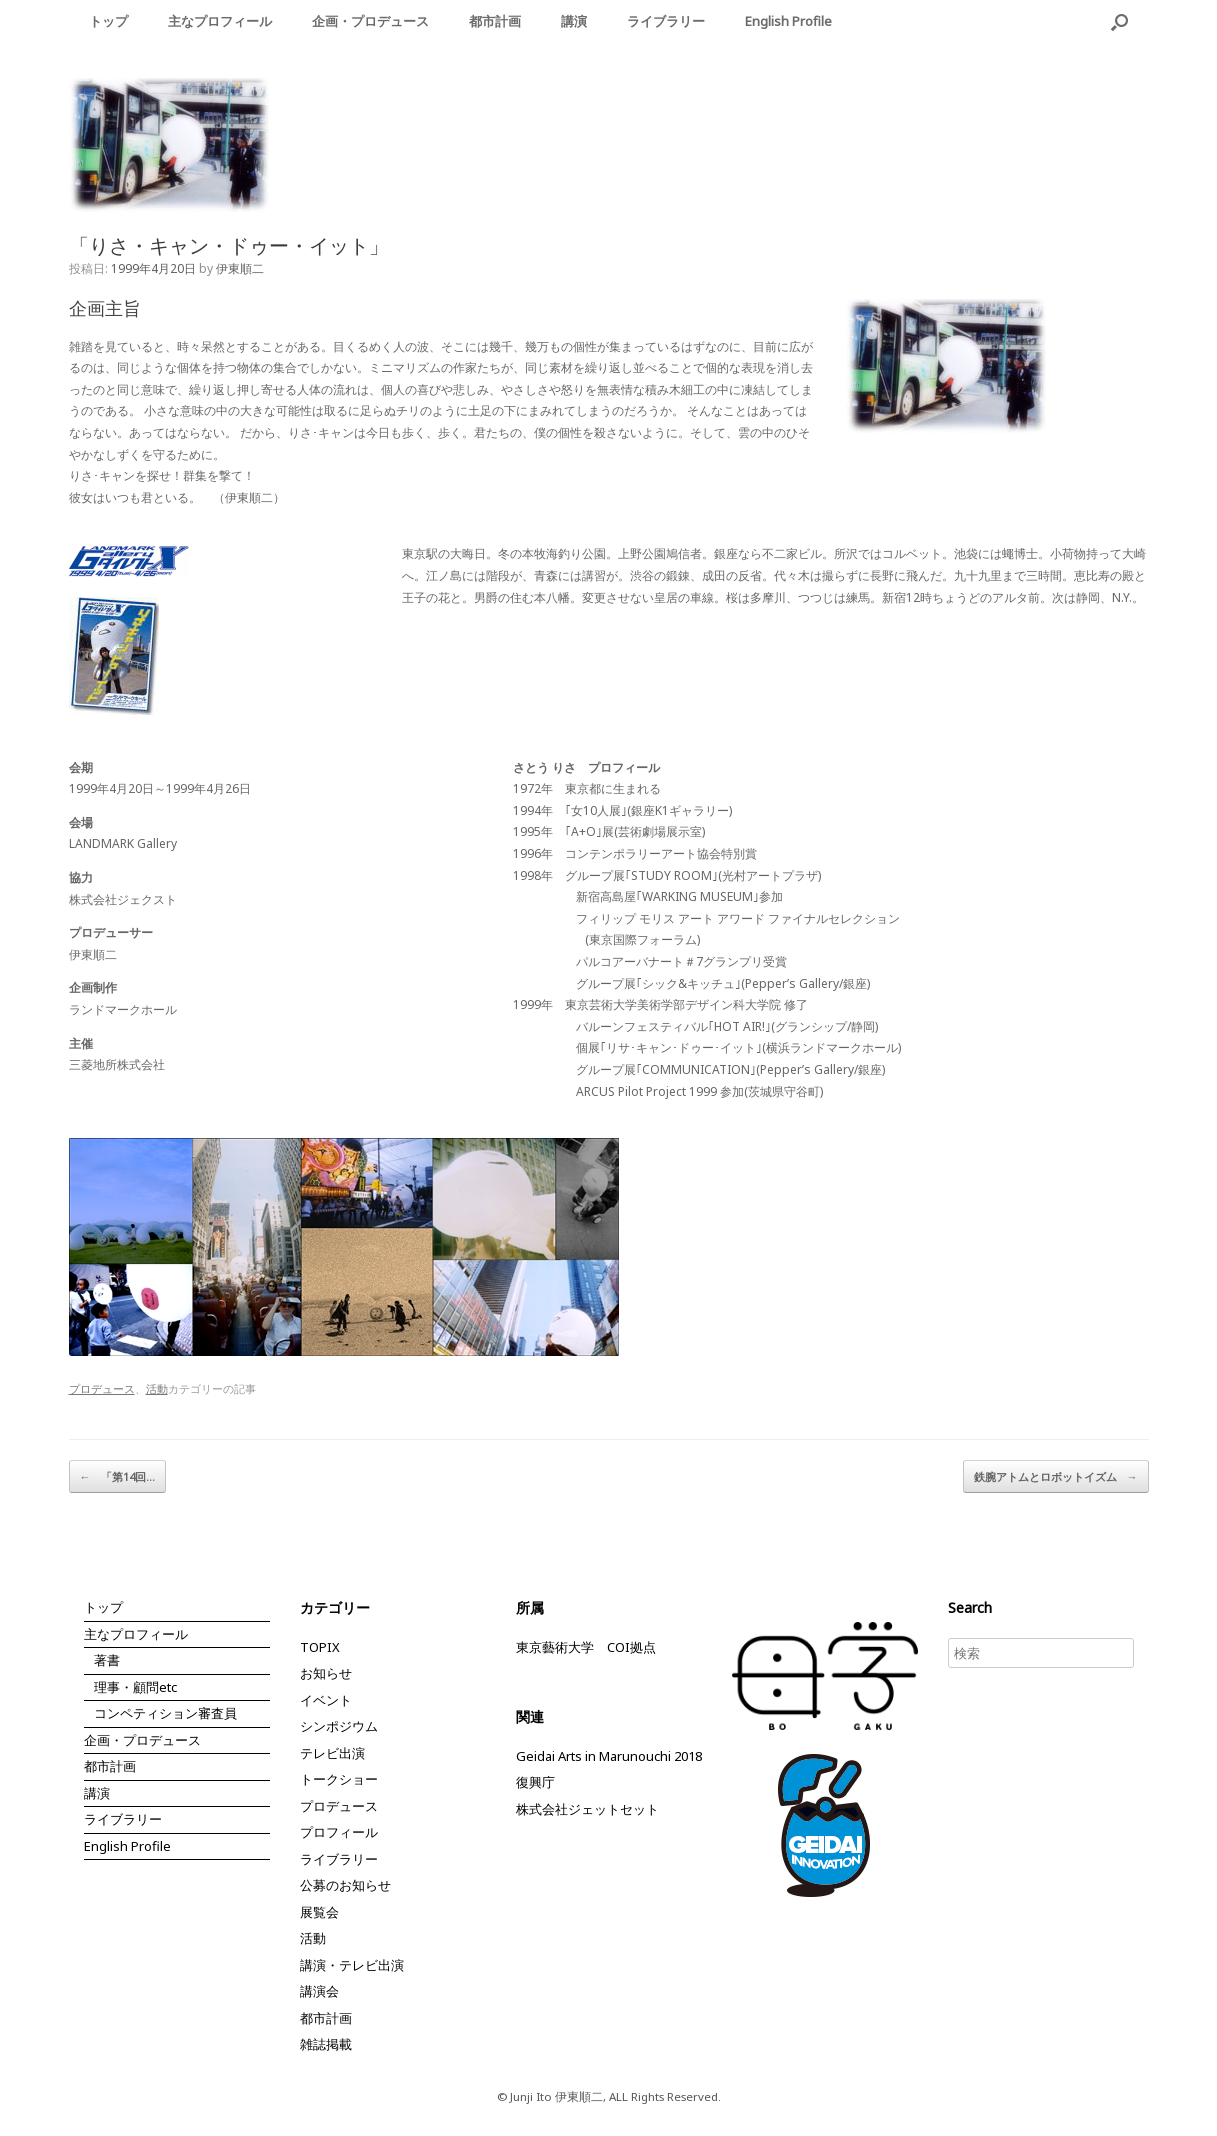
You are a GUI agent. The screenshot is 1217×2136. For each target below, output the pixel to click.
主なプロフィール (220, 21)
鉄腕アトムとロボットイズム (1056, 1477)
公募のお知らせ (345, 1885)
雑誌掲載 (326, 2044)
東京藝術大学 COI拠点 (586, 1647)
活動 (157, 1388)
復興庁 (535, 1782)
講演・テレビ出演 (352, 1965)
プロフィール (339, 1832)
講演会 (319, 1991)
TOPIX (320, 1647)
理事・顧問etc (135, 1687)
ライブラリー (666, 21)
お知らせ (326, 1673)
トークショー (339, 1779)
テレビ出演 (332, 1753)
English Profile (788, 21)
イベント (326, 1700)
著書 (107, 1660)
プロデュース (102, 1388)
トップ (108, 21)
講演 (574, 21)
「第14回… (117, 1477)
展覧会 (319, 1912)
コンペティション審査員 (165, 1713)
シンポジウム (339, 1726)
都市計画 (495, 21)
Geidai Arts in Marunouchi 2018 (609, 1756)
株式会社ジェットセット (587, 1809)
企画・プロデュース (370, 21)
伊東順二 (240, 268)
